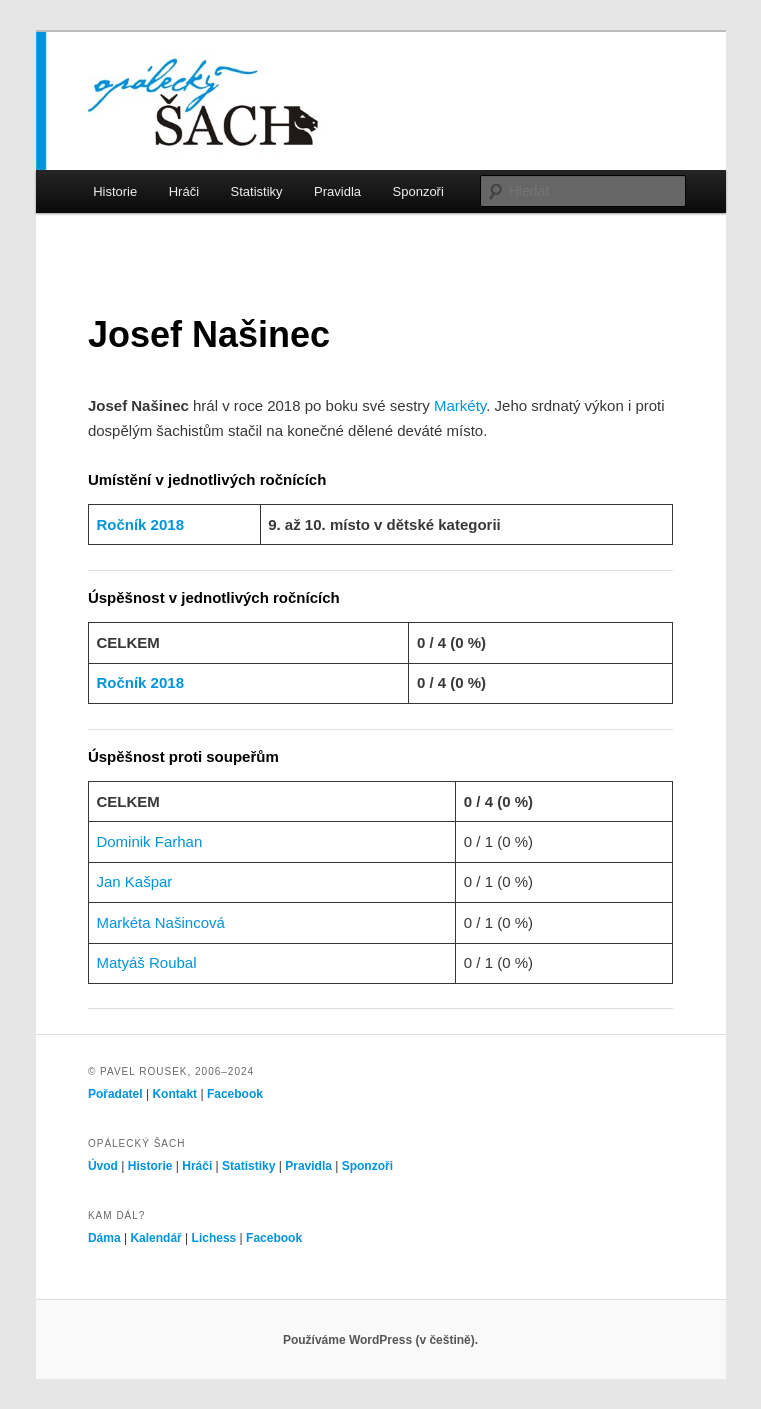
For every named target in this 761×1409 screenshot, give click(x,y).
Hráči (184, 191)
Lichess (214, 1238)
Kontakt (174, 1094)
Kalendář (155, 1238)
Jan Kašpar (134, 881)
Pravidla (337, 191)
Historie (115, 191)
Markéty (460, 405)
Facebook (235, 1094)
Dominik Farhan (149, 841)
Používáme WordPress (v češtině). (380, 1340)
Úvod (103, 1166)
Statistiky (257, 191)
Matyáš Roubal (146, 962)
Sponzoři (418, 191)
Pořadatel (115, 1094)
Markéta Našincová (160, 922)
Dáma (104, 1238)
